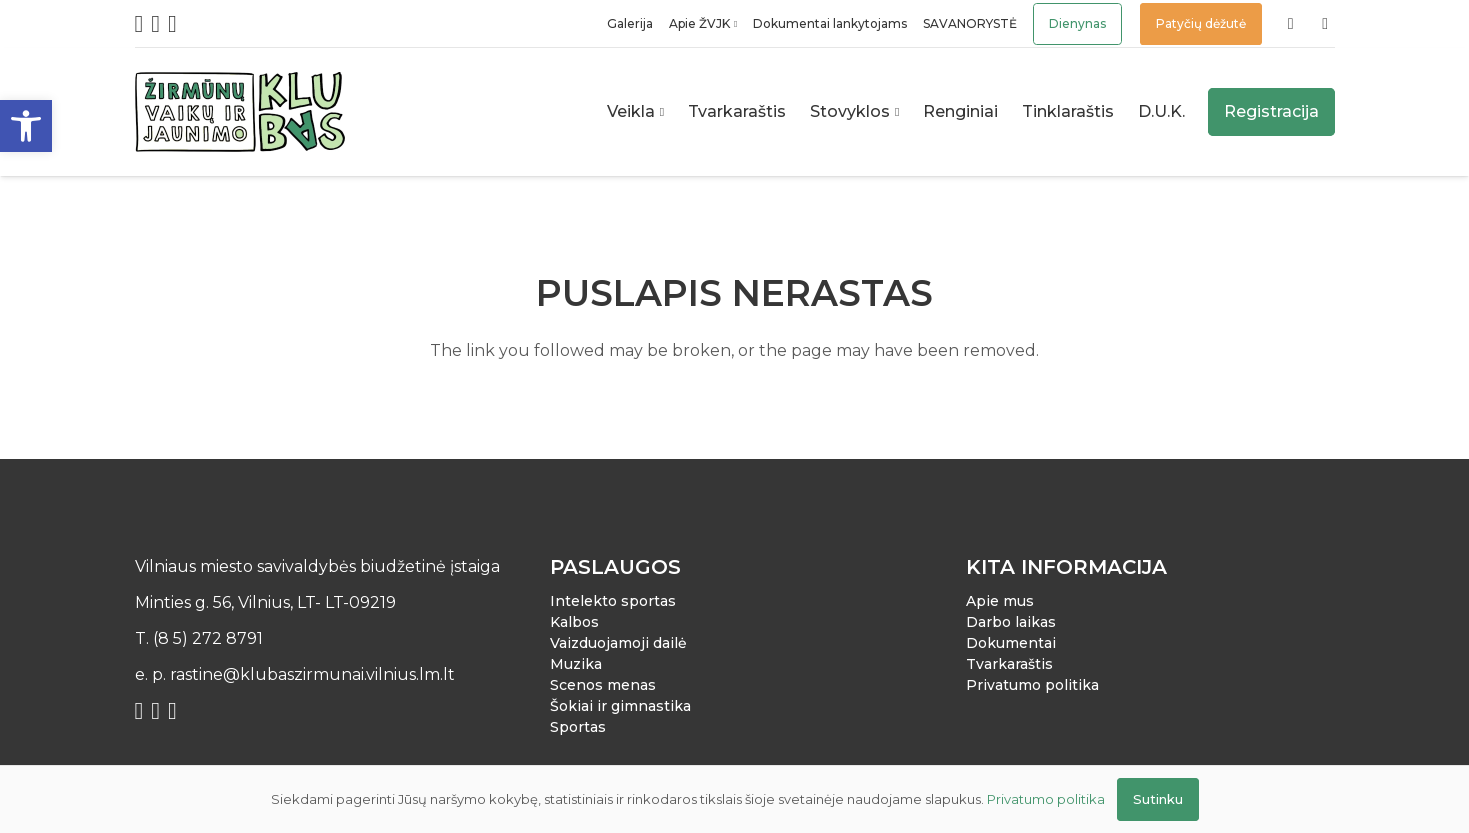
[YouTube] (172, 24)
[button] (26, 126)
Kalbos (574, 622)
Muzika (576, 664)
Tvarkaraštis (1009, 664)
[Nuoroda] (1294, 23)
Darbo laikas (1011, 622)
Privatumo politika (1032, 685)
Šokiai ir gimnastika (620, 706)
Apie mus (1000, 601)
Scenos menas (603, 685)
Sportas (578, 727)
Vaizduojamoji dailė (618, 643)
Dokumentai (1011, 643)
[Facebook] (139, 24)
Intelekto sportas (613, 601)
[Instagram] (155, 24)
